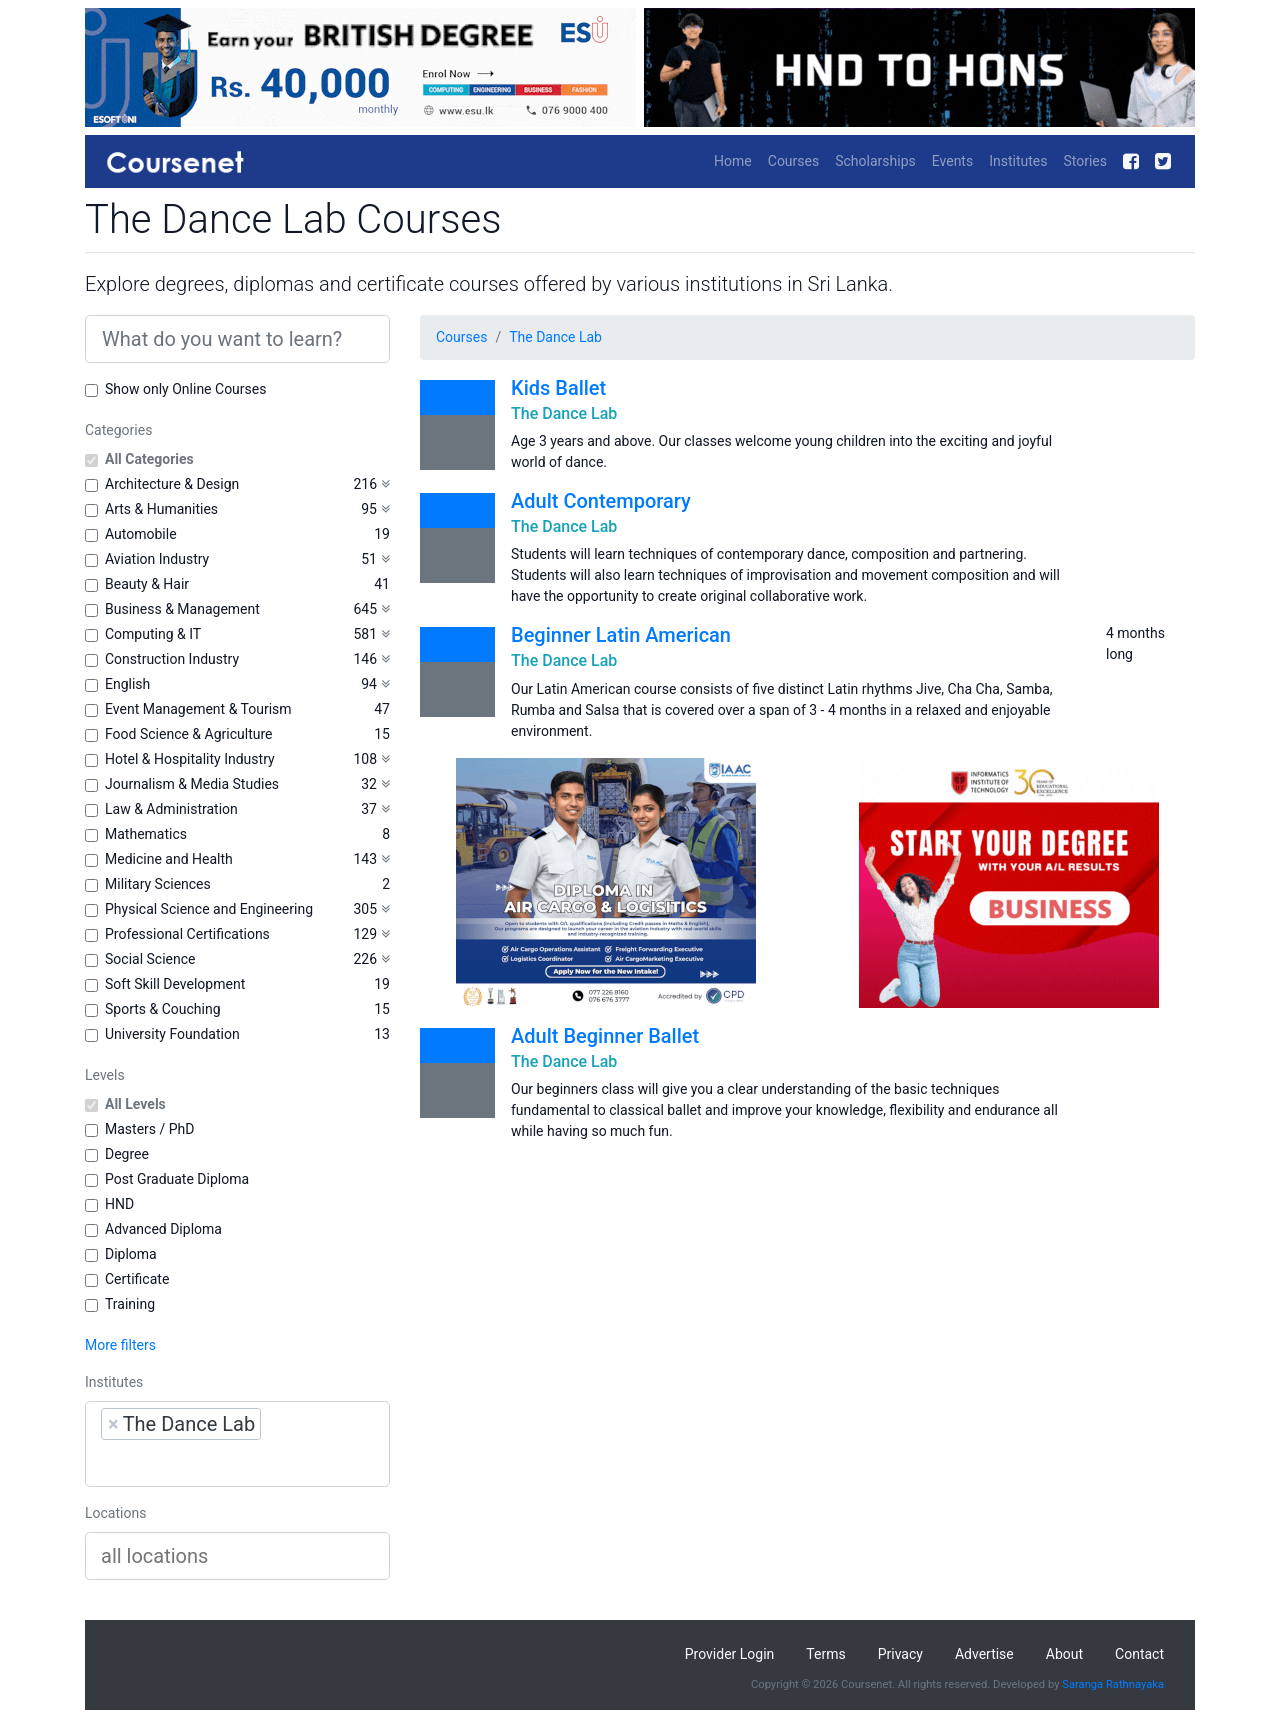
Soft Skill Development (175, 984)
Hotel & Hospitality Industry (190, 759)
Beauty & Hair (147, 584)
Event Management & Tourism (198, 709)
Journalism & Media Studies (192, 784)
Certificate (137, 1279)
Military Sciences (158, 884)
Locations (115, 1513)
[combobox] (237, 1444)
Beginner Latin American (621, 635)
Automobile (141, 534)
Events (952, 161)
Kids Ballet (558, 388)
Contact (1139, 1654)
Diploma (131, 1254)
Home (733, 161)
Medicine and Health (169, 859)
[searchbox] (228, 1463)
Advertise (984, 1654)
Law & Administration (171, 809)
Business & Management (182, 609)
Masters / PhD (150, 1129)
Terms (825, 1654)
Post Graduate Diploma (177, 1179)
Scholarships (875, 161)
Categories (118, 430)
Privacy (900, 1654)
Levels (105, 1075)
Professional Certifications (187, 934)
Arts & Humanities (161, 509)
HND (119, 1204)
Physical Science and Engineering (209, 909)
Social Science (150, 959)
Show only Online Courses (185, 389)
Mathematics (146, 834)
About (1064, 1654)
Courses (793, 161)
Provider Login (730, 1654)
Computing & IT (153, 634)
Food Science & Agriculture (188, 734)
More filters (120, 1345)
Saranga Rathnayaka (1113, 1684)
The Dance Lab (555, 337)
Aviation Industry (157, 559)
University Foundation (172, 1034)
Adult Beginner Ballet (605, 1036)
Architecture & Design (172, 484)
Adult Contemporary (601, 501)
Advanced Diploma (163, 1229)
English (127, 684)
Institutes (1018, 161)
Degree (127, 1154)
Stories (1085, 161)
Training (130, 1304)
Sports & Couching (163, 1009)
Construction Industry (172, 659)
